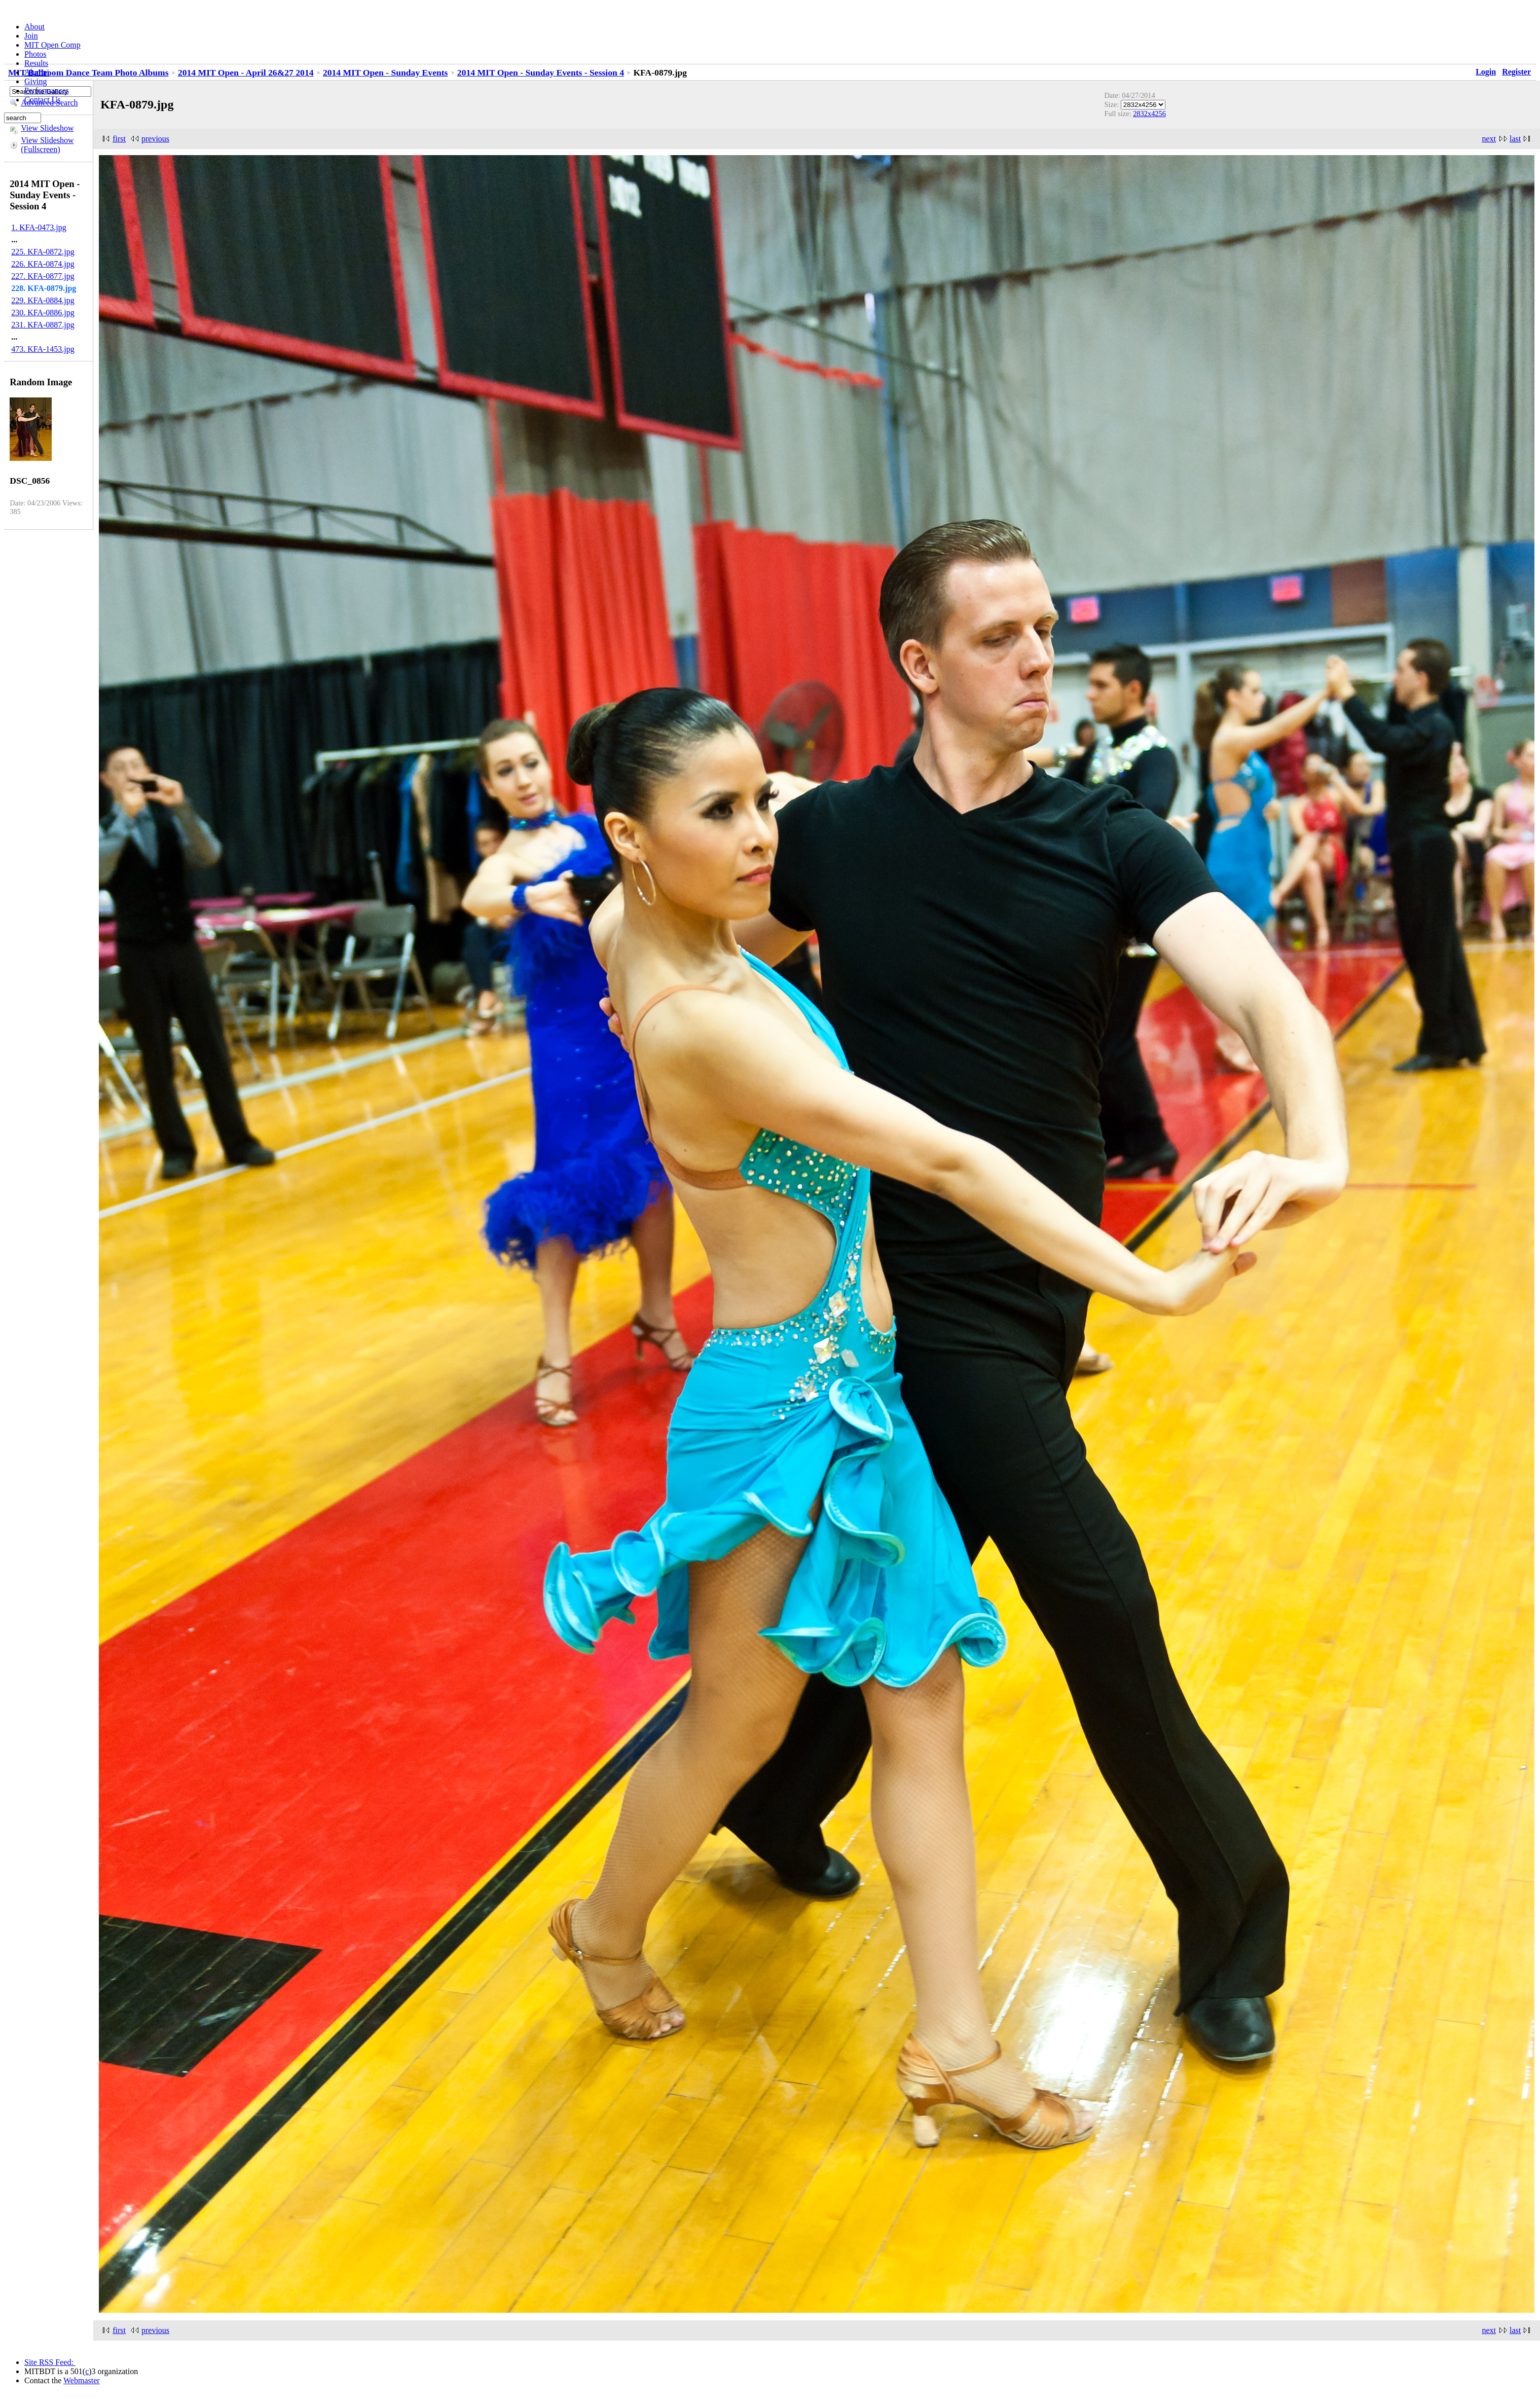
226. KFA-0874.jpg (43, 264)
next (1489, 138)
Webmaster (81, 2380)
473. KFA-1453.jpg (43, 349)
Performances (46, 90)
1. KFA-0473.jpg (38, 227)
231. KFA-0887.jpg (43, 324)
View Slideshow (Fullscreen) (47, 145)
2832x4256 (1149, 114)
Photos (35, 54)
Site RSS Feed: (50, 2362)
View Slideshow (47, 128)
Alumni (36, 72)
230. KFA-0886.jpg (43, 312)
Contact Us (42, 99)
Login (1486, 71)
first (119, 138)
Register (1516, 71)
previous (155, 138)
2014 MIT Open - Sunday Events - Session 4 (540, 72)
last (1515, 138)
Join (31, 35)
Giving (35, 81)
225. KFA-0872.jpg (43, 251)
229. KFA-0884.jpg (43, 300)
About (34, 26)
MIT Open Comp (52, 45)
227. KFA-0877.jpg (43, 276)
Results (36, 63)
